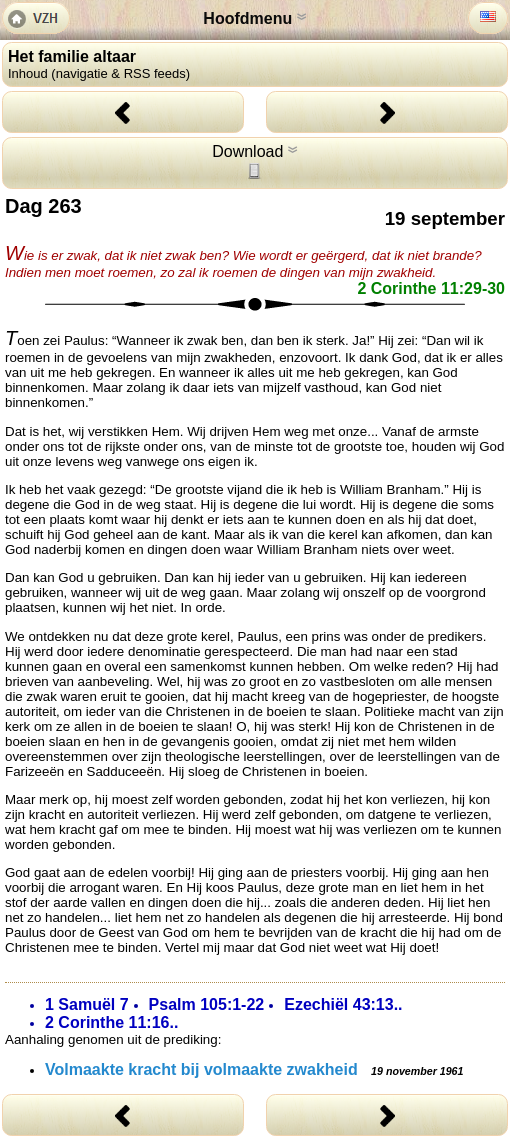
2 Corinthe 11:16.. (111, 1022)
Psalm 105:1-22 (207, 1004)
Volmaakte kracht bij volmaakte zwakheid (254, 1069)
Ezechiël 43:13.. (343, 1004)
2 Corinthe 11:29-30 (431, 288)
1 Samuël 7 (87, 1004)
